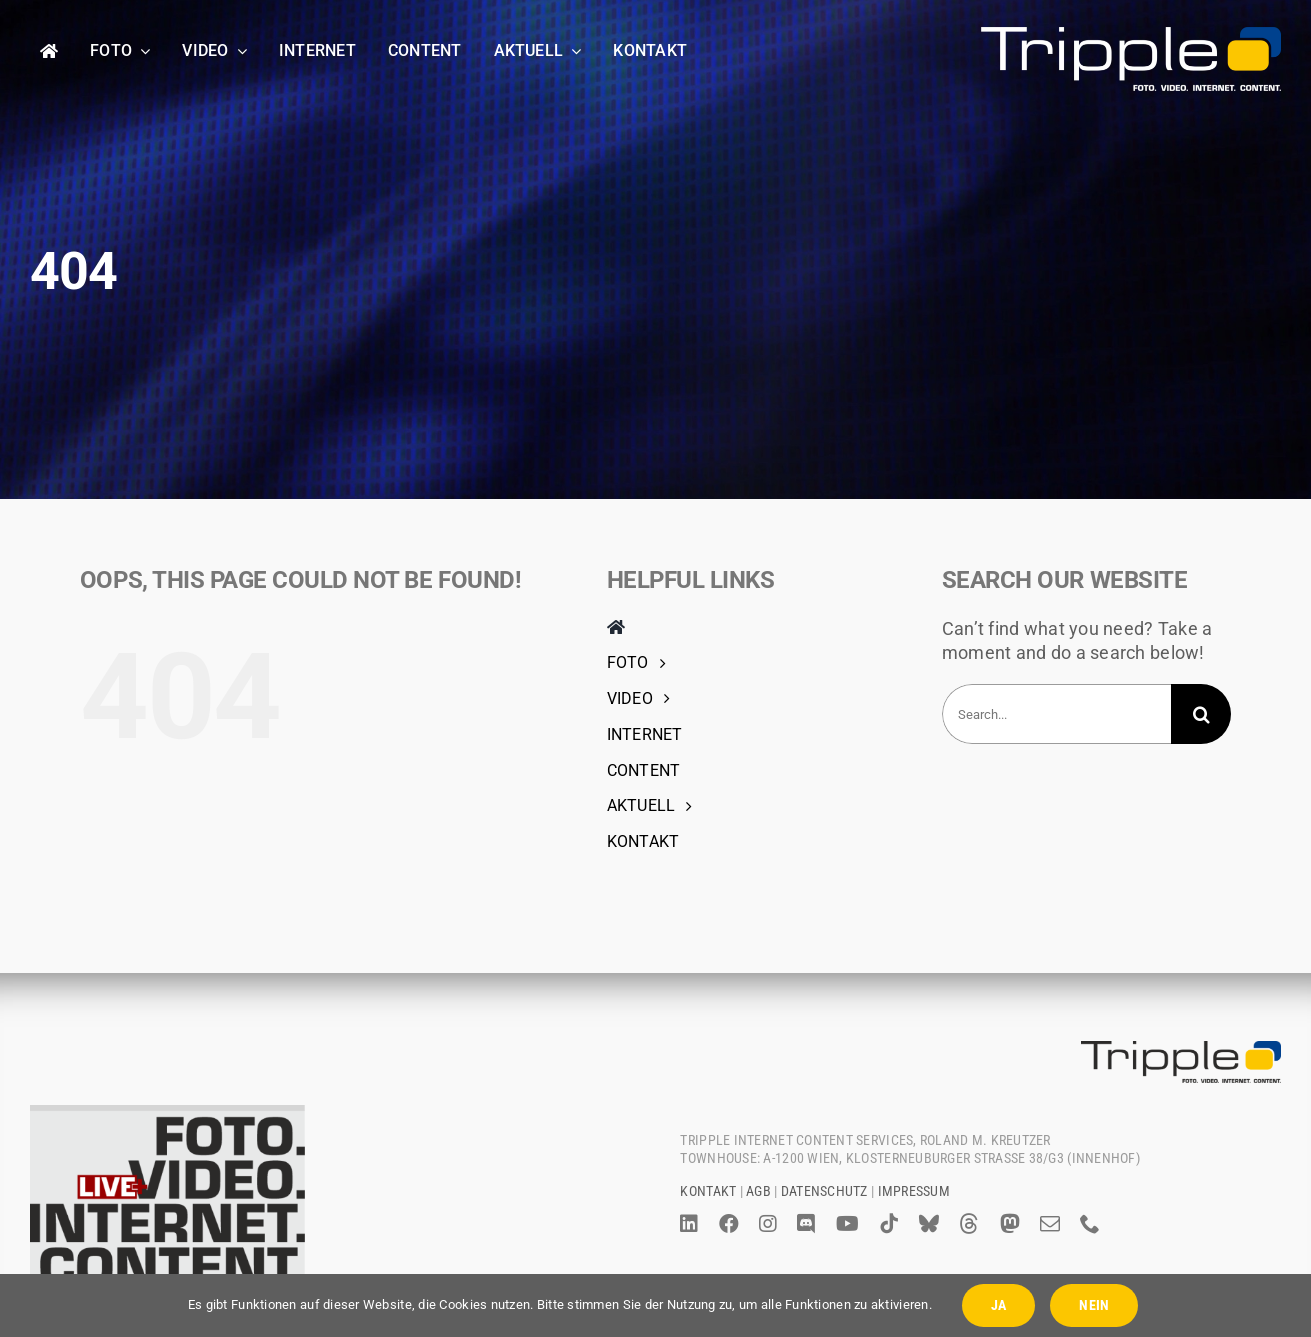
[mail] (1050, 1224)
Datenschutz (824, 1191)
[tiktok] (889, 1224)
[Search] (1201, 714)
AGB (758, 1191)
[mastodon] (1010, 1224)
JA (998, 1305)
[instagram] (768, 1224)
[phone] (1090, 1224)
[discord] (806, 1224)
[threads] (969, 1224)
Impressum (914, 1191)
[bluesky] (929, 1224)
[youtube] (847, 1224)
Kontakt (708, 1191)
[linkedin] (689, 1224)
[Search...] (1056, 714)
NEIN (1094, 1305)
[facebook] (729, 1224)
